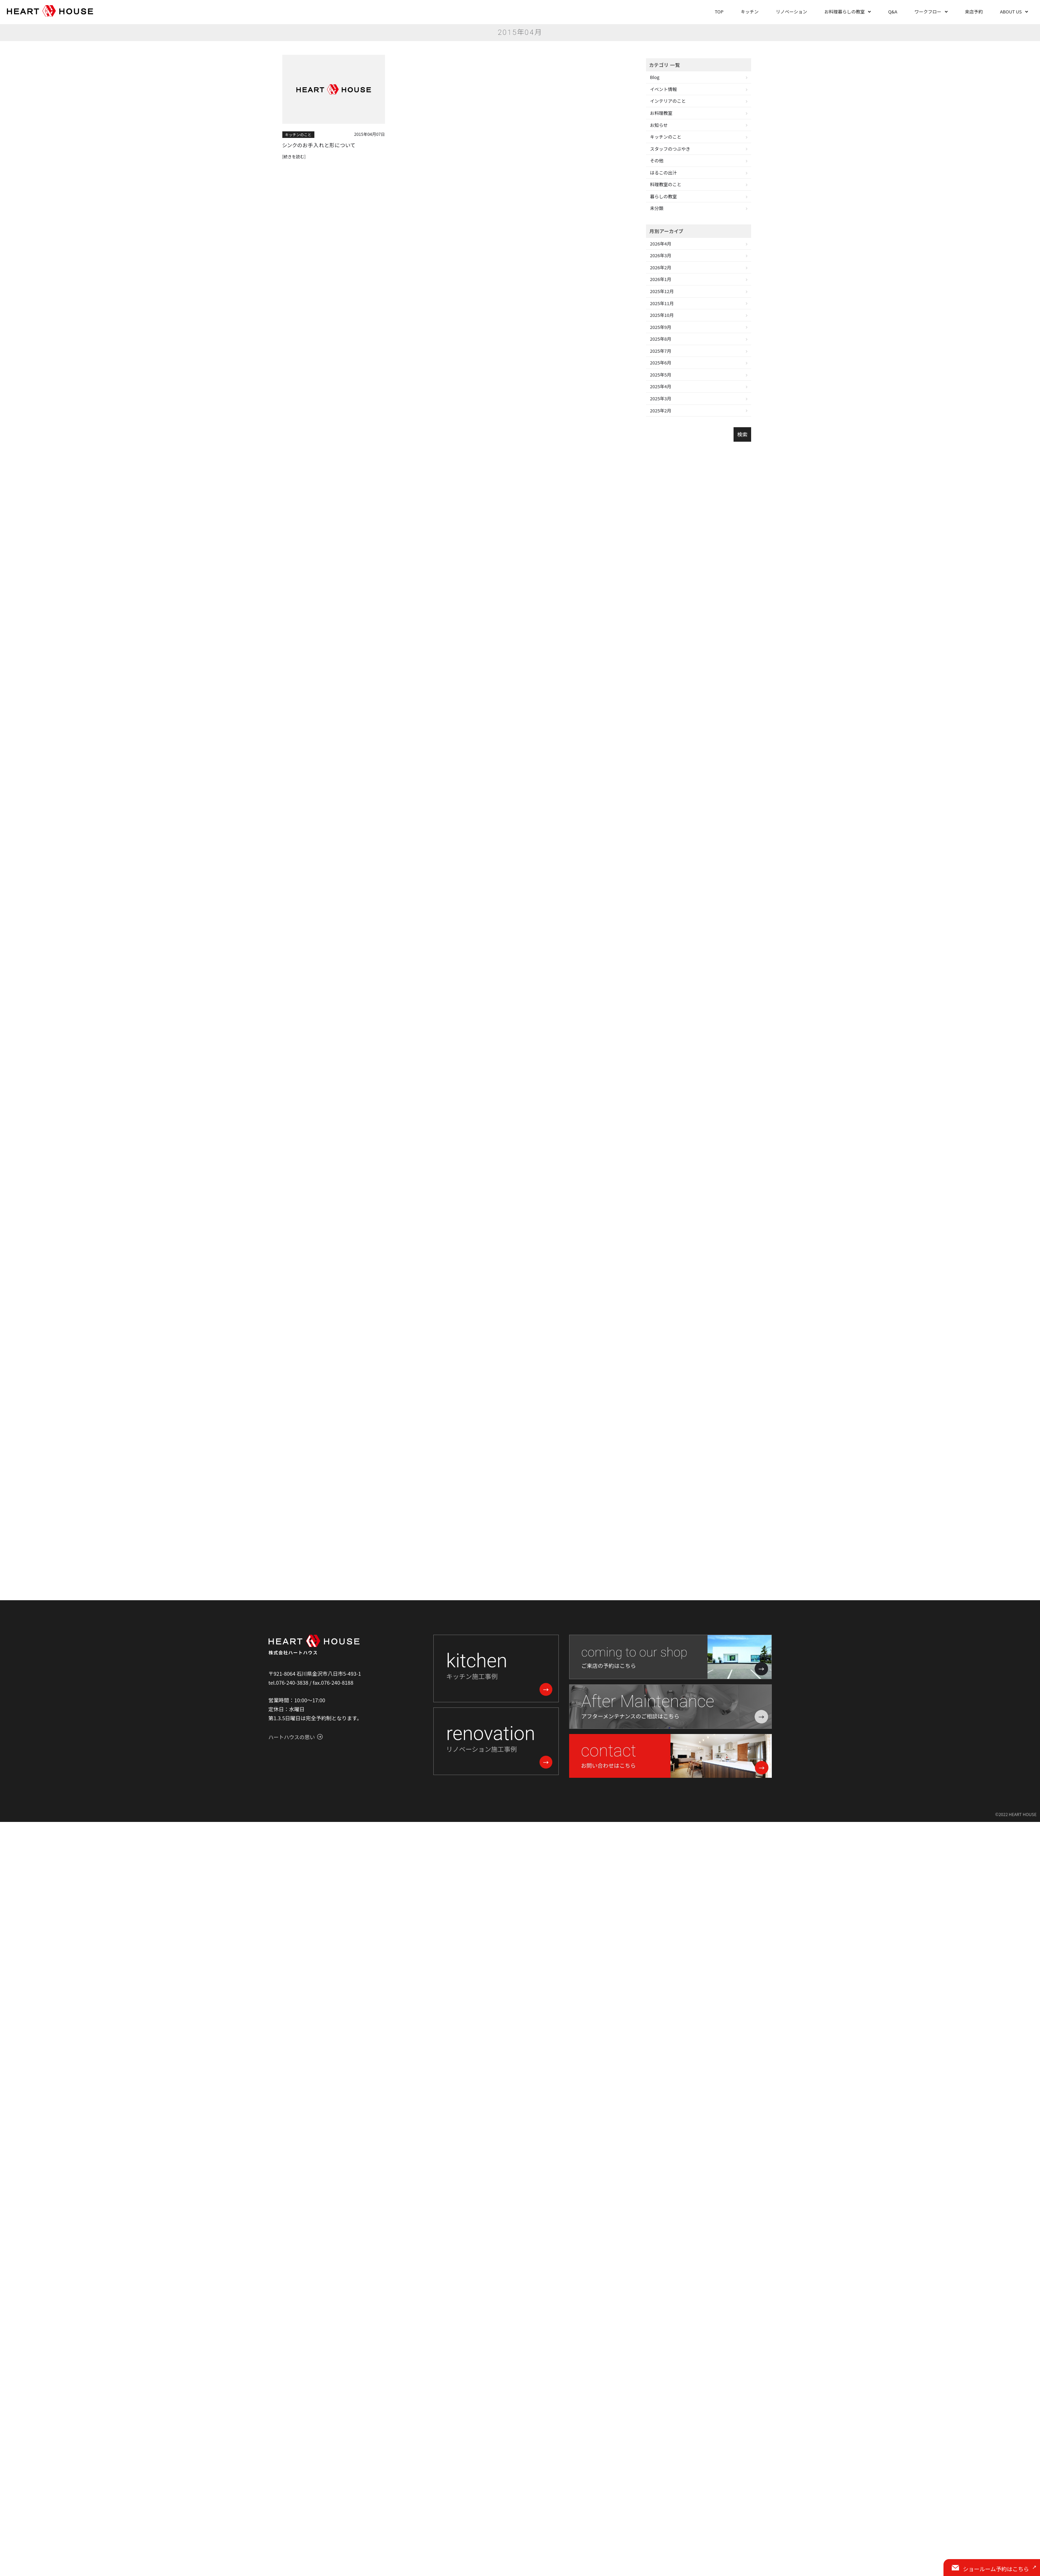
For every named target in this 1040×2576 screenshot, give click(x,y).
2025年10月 (662, 315)
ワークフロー (928, 11)
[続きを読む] (294, 157)
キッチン (750, 11)
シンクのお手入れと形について (320, 145)
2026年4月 (661, 243)
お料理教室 (661, 113)
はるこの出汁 (663, 172)
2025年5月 (661, 374)
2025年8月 (661, 338)
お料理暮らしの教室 (844, 11)
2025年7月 (661, 351)
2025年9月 (661, 327)
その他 (657, 160)
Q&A (892, 11)
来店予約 (974, 11)
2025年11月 (662, 303)
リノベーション (791, 11)
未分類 (657, 208)
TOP (719, 11)
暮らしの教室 (663, 196)
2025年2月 (661, 410)
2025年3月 (661, 398)
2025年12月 (662, 291)
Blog (654, 77)
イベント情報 (663, 89)
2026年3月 (661, 255)
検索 (742, 434)
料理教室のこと (665, 184)
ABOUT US (1011, 11)
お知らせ (659, 125)
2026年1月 (661, 279)
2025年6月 (661, 362)
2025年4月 (661, 386)
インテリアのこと (668, 101)
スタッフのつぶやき (670, 149)
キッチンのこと (298, 134)
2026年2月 (661, 267)
